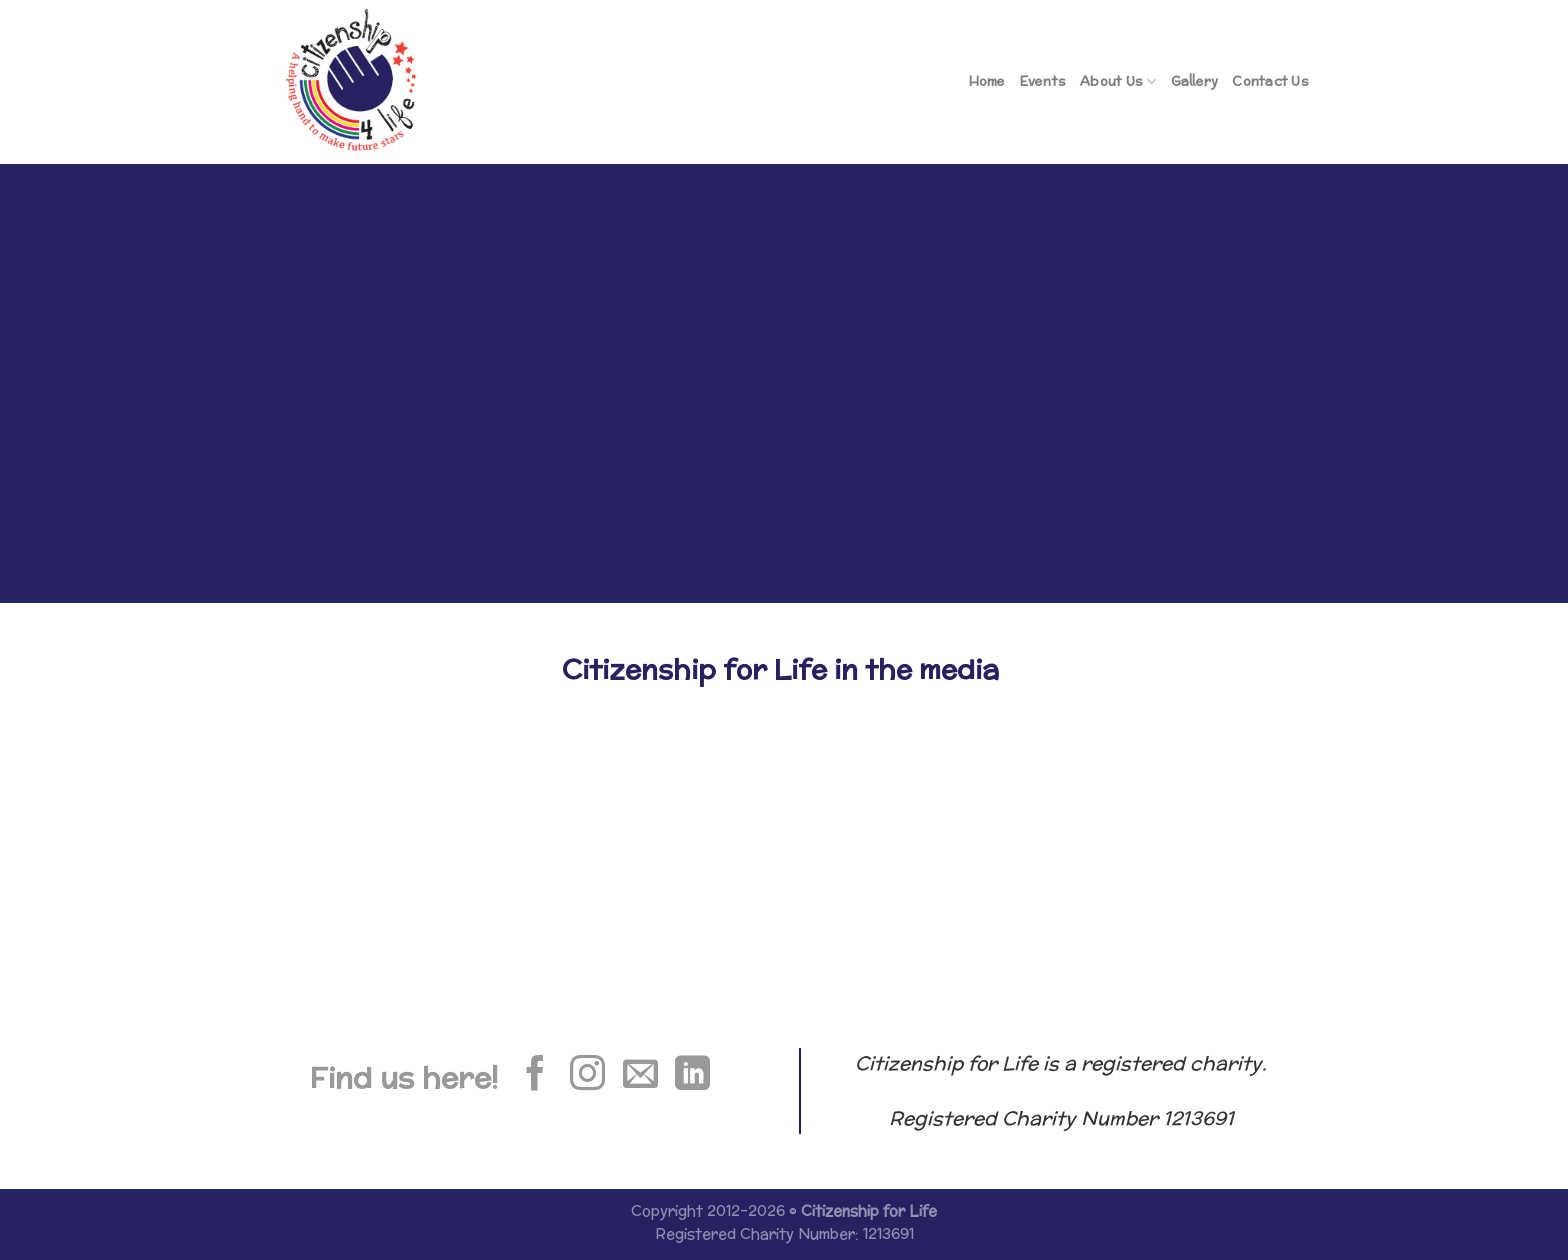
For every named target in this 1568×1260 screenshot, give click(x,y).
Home (987, 81)
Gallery (1195, 81)
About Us (1118, 82)
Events (1043, 81)
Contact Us (1270, 81)
